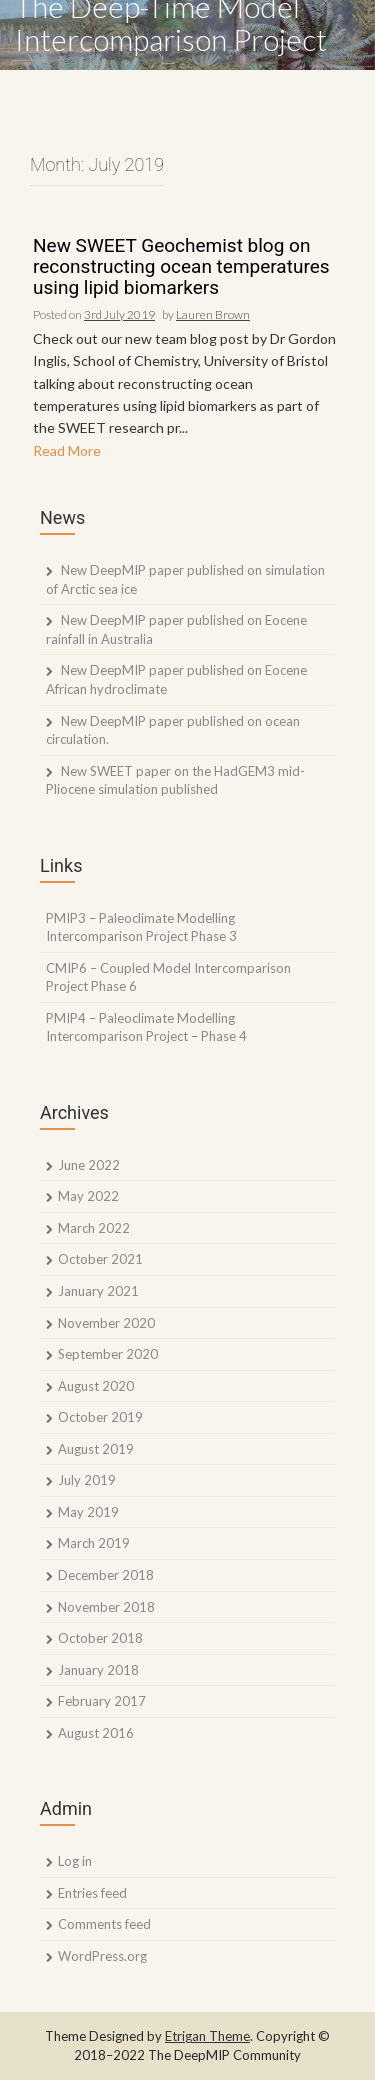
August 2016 (96, 1733)
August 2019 (96, 1449)
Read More (67, 450)
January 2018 (98, 1670)
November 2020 (106, 1323)
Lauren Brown (213, 314)
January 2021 (98, 1291)
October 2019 (100, 1417)
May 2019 (88, 1512)
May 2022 (88, 1196)
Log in (75, 1861)
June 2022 (89, 1165)
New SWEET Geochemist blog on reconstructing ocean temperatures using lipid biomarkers (181, 267)
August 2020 (96, 1386)
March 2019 (94, 1543)
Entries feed (92, 1893)
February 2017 (102, 1701)
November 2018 (106, 1607)
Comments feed (104, 1924)
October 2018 (100, 1638)
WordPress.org (102, 1956)
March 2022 (94, 1228)
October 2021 (100, 1259)
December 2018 (106, 1575)
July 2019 (87, 1480)
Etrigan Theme (207, 2036)
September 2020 (108, 1354)
